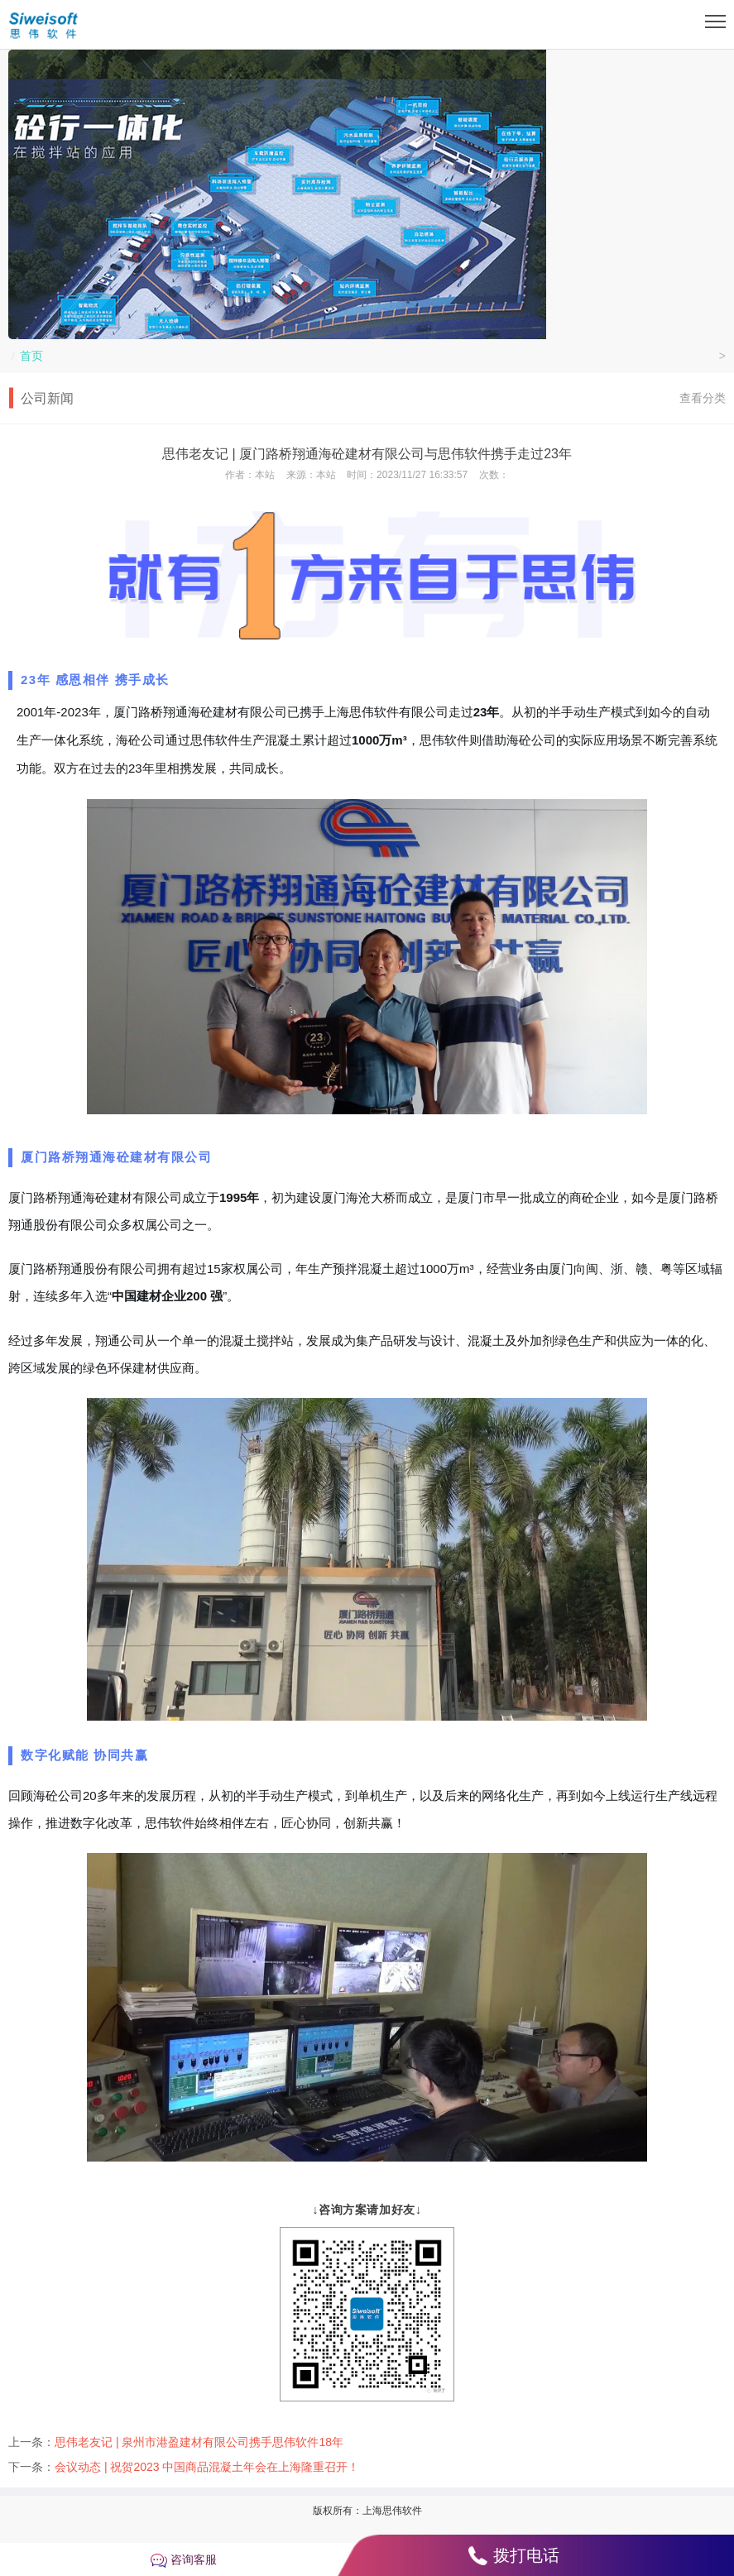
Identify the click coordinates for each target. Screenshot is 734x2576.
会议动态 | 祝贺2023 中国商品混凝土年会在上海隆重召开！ (207, 2466)
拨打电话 (526, 2555)
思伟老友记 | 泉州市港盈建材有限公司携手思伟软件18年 (199, 2442)
